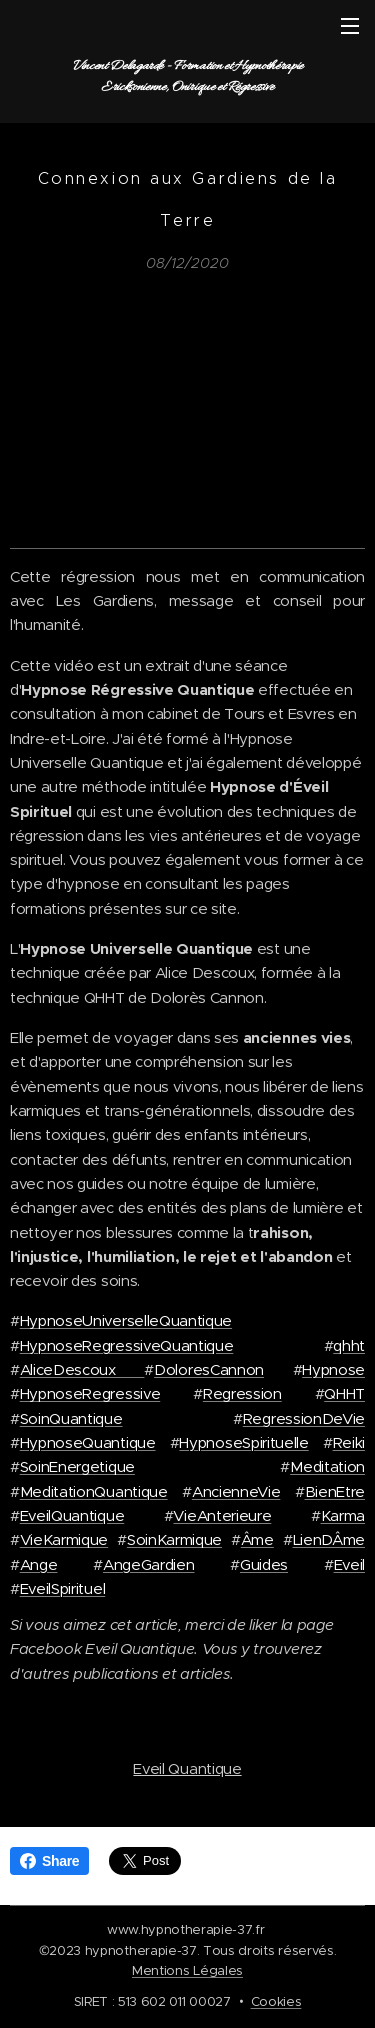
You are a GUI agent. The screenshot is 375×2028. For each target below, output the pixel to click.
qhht (349, 1344)
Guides (264, 1563)
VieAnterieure (222, 1515)
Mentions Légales (187, 1970)
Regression (242, 1393)
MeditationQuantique (94, 1490)
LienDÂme (329, 1539)
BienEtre (335, 1490)
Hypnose (333, 1369)
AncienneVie (236, 1490)
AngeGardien (148, 1563)
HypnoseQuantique (88, 1442)
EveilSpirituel (63, 1588)
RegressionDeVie (304, 1417)
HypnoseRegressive (90, 1393)
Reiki (349, 1442)
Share (49, 1861)
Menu (350, 26)
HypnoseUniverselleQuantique (126, 1320)
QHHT (344, 1393)
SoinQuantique (71, 1417)
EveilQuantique (72, 1515)
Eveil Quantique (187, 1768)
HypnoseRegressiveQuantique (127, 1344)
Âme (257, 1539)
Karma (343, 1515)
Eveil (349, 1563)
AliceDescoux (82, 1369)
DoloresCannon (209, 1369)
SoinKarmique (174, 1539)
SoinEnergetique (77, 1466)
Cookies (276, 2001)
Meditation (327, 1466)
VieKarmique (64, 1539)
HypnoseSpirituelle (243, 1442)
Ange (39, 1563)
